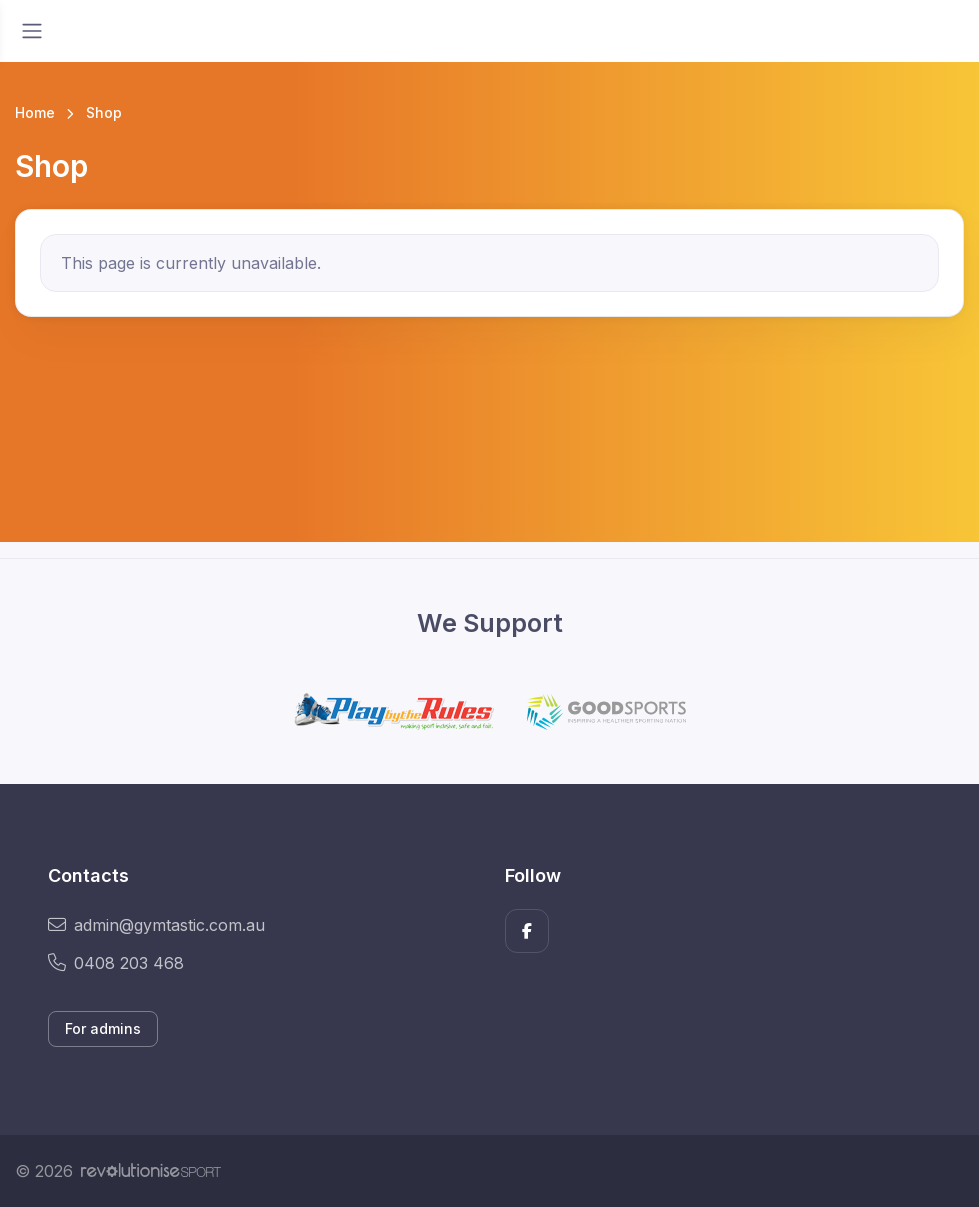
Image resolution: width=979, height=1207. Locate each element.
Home (35, 112)
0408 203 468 (116, 963)
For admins (103, 1028)
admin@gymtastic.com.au (156, 925)
